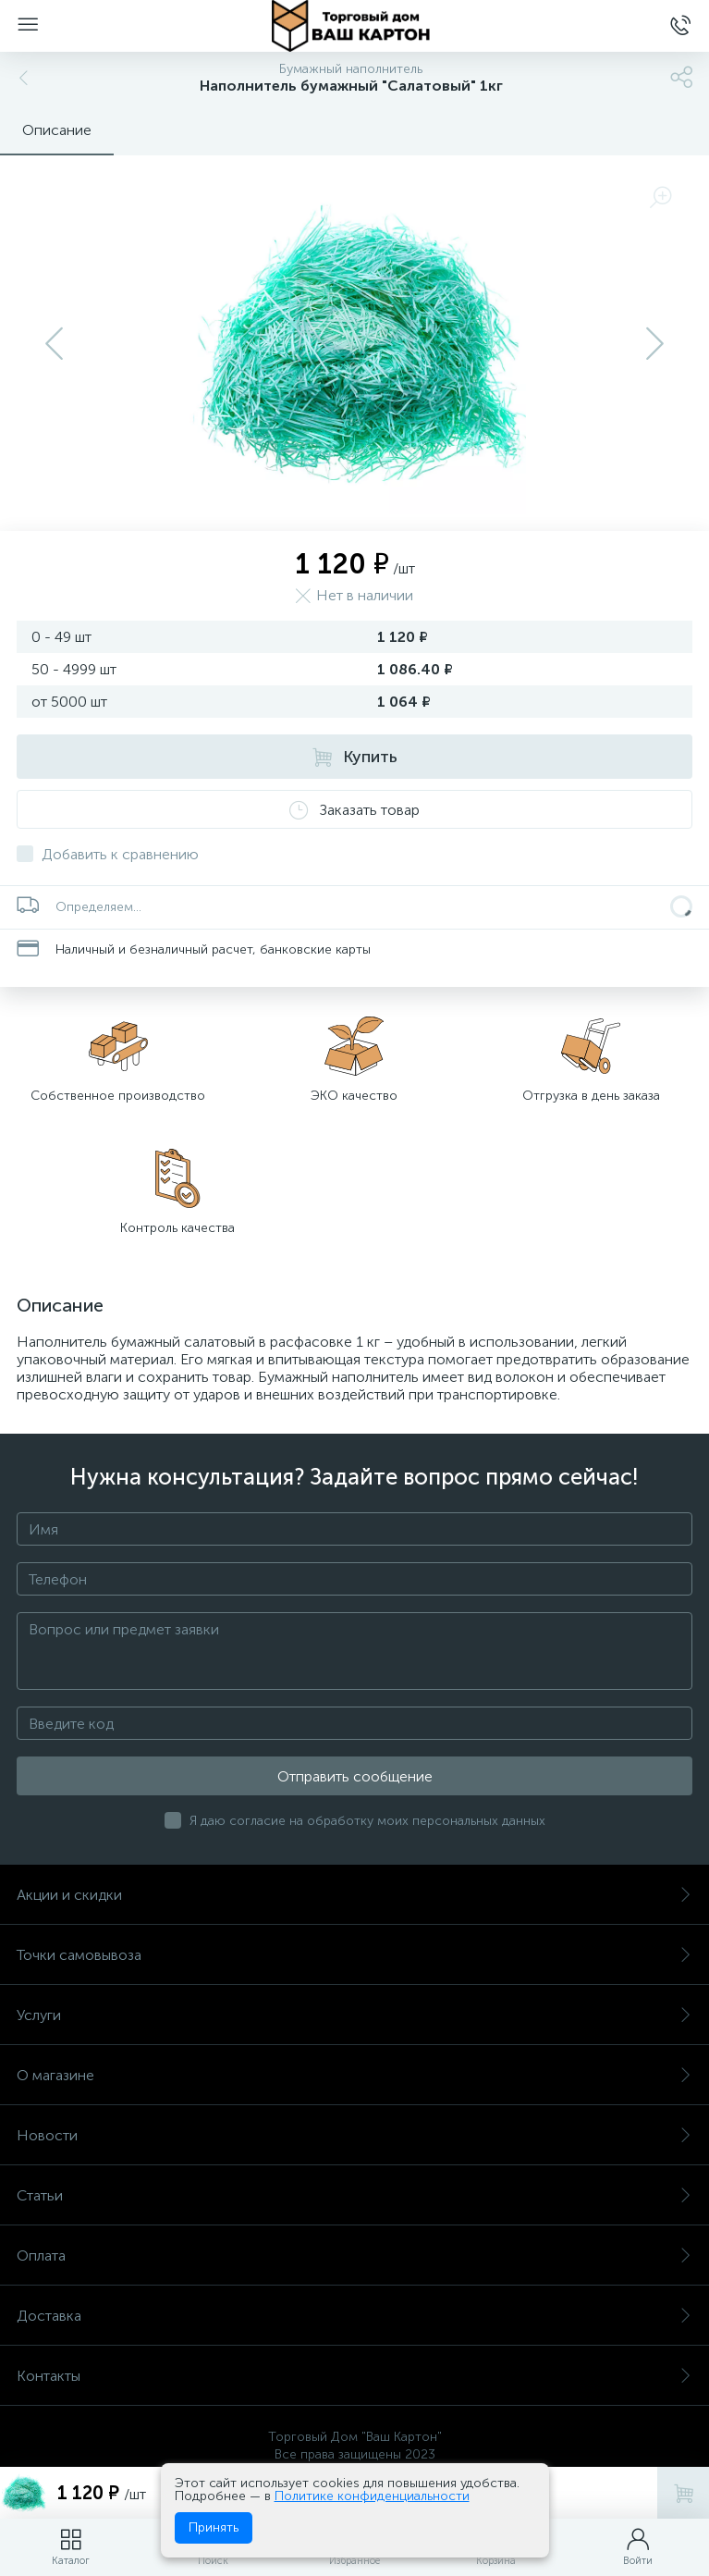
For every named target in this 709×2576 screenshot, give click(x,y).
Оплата (354, 2255)
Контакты (354, 2376)
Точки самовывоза (354, 1955)
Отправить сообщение (355, 1776)
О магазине (354, 2075)
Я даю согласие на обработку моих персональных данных (367, 1821)
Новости (354, 2135)
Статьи (354, 2195)
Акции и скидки (354, 1895)
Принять (213, 2527)
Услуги (354, 2015)
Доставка (354, 2315)
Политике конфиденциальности (372, 2496)
